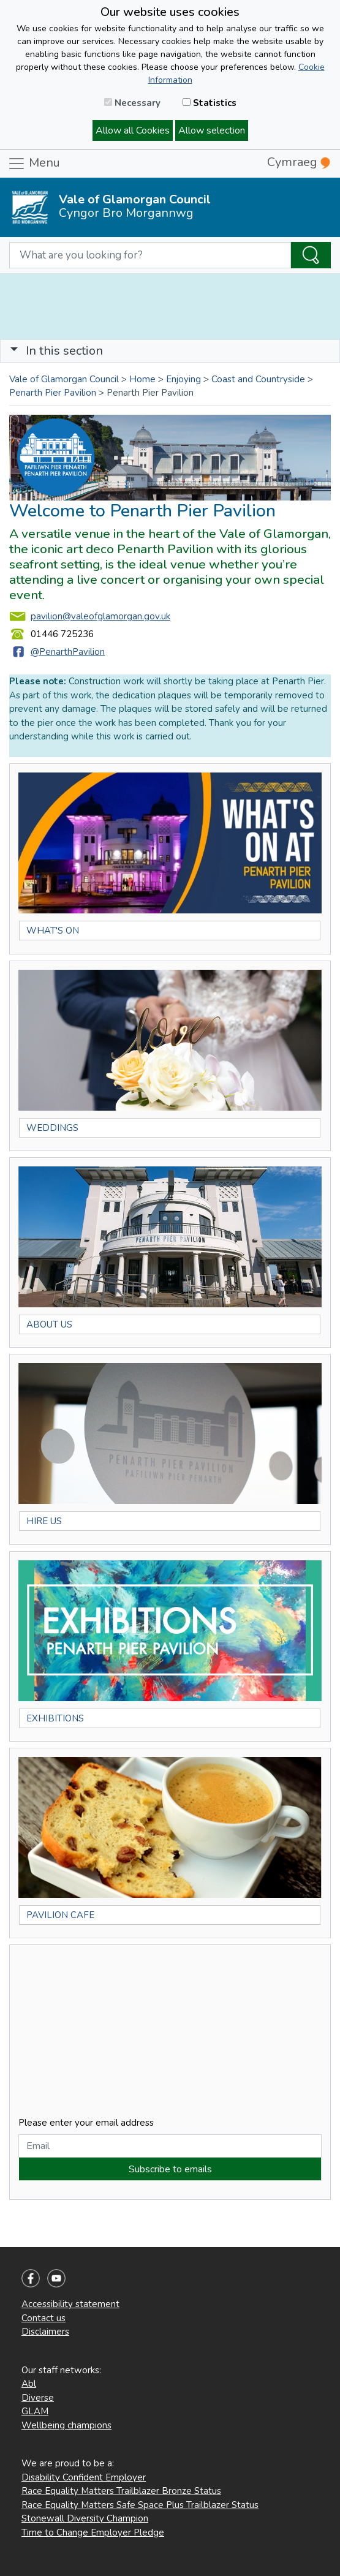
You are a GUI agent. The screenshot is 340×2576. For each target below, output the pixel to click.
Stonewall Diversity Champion (84, 2518)
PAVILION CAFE (60, 1915)
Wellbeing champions (66, 2425)
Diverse (37, 2398)
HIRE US (44, 1521)
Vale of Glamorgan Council (64, 379)
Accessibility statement (70, 2304)
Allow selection (211, 130)
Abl (28, 2384)
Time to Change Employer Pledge (92, 2532)
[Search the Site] (311, 255)
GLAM (34, 2411)
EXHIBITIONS (55, 1718)
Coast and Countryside (258, 379)
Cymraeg (298, 162)
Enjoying (183, 379)
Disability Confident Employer (83, 2477)
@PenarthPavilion (68, 652)
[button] (14, 351)
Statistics (209, 103)
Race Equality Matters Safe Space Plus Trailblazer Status (140, 2505)
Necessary (132, 103)
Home (142, 379)
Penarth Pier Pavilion (52, 393)
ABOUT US (49, 1324)
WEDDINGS (52, 1128)
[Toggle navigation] (170, 351)
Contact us (43, 2318)
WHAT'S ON (52, 930)
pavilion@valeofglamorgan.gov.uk (100, 616)
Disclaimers (45, 2331)
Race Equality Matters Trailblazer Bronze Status (121, 2491)
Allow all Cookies (133, 130)
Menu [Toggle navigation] (33, 163)
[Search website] (150, 255)
